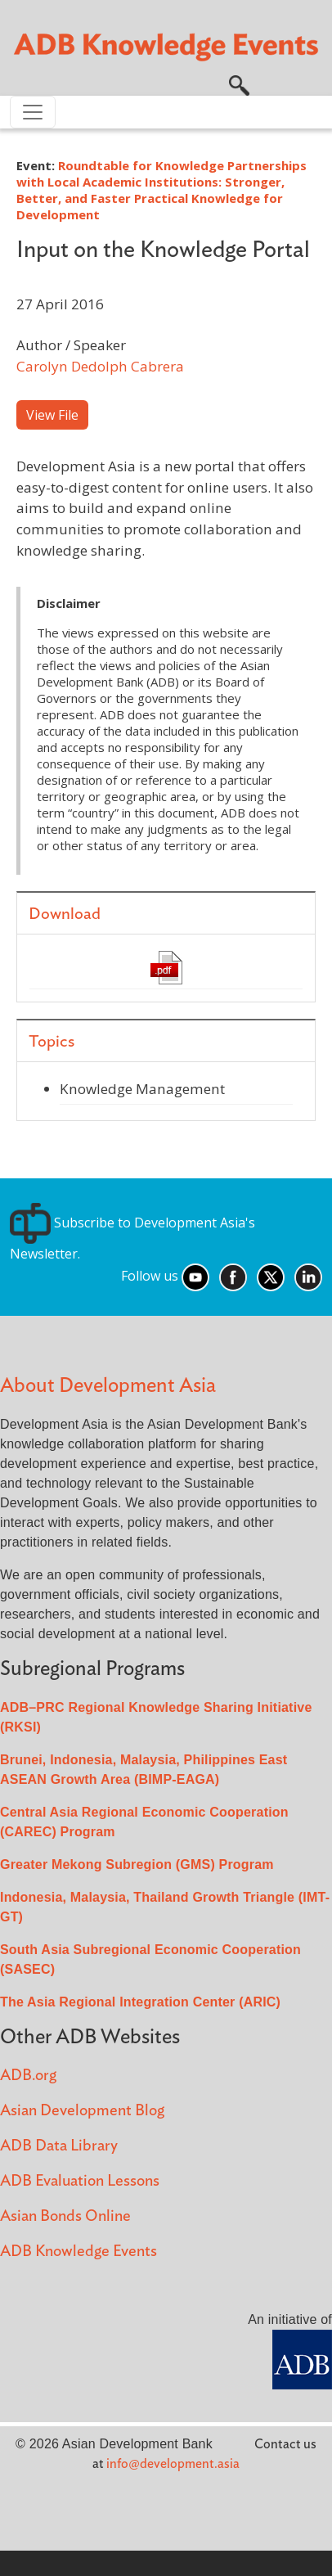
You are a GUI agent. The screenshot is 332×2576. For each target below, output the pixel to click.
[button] (239, 83)
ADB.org (28, 2075)
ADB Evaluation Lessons (79, 2181)
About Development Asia (108, 1386)
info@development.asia (173, 2463)
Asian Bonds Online (65, 2216)
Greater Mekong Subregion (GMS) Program (137, 1864)
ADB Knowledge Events (78, 2251)
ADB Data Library (59, 2146)
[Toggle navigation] (33, 112)
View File (52, 415)
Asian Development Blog (82, 2111)
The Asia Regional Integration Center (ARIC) (140, 2002)
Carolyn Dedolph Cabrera (100, 366)
